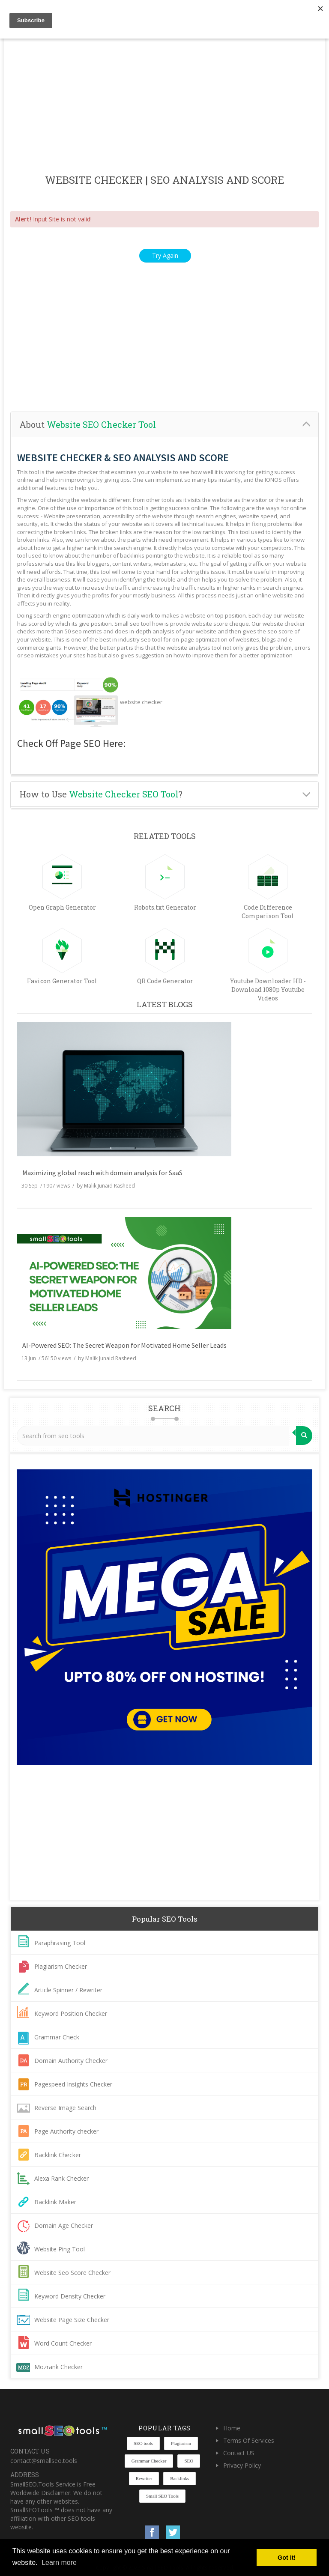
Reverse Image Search (65, 2108)
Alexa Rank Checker (61, 2178)
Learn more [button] (59, 2562)
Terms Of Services (248, 2440)
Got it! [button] (287, 2557)
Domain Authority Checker (71, 2061)
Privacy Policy (242, 2465)
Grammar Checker (149, 2460)
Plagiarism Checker (60, 1966)
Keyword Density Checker (69, 2296)
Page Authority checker (66, 2131)
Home (231, 2428)
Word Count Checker (63, 2343)
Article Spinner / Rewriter (68, 1990)
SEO (188, 2460)
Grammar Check (56, 2037)
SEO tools (143, 2443)
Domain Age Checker (63, 2225)
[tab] (164, 424)
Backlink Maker (55, 2202)
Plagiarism (181, 2443)
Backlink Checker (57, 2155)
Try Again (165, 255)
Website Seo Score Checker (72, 2273)
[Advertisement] (164, 107)
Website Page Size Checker (71, 2320)
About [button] (87, 424)
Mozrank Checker (58, 2367)
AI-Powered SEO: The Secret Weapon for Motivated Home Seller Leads (124, 1345)
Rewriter (144, 2478)
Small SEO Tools (162, 2495)
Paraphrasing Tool (59, 1943)
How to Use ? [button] (100, 794)
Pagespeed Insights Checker (73, 2084)
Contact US (238, 2453)
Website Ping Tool (59, 2249)
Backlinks (179, 2478)
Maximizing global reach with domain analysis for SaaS (102, 1172)
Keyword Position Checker (70, 2013)
